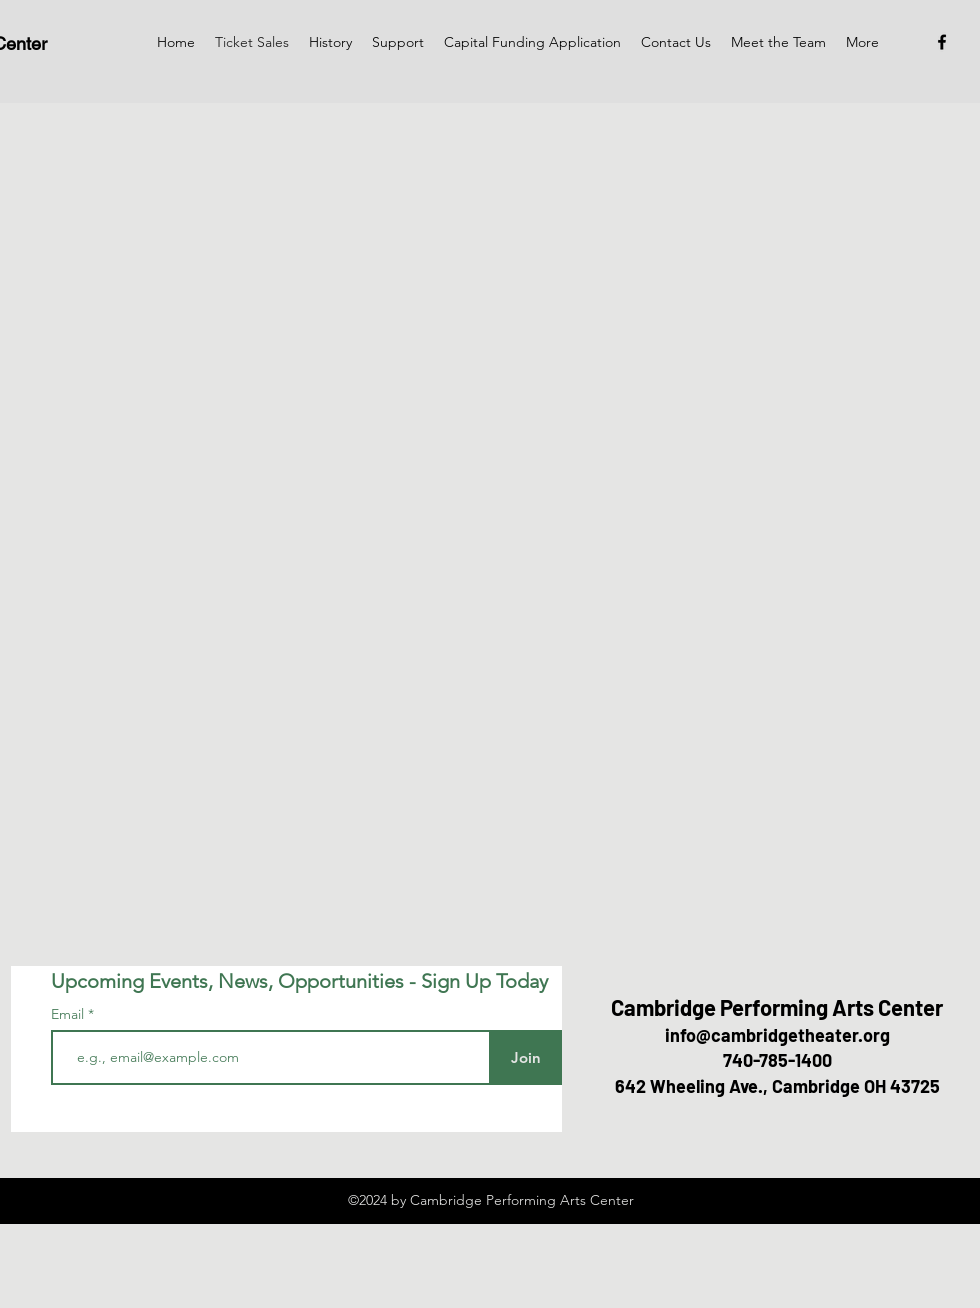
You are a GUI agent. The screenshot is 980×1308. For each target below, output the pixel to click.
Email (69, 1014)
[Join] (525, 1057)
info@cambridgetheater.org (777, 1035)
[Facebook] (942, 42)
